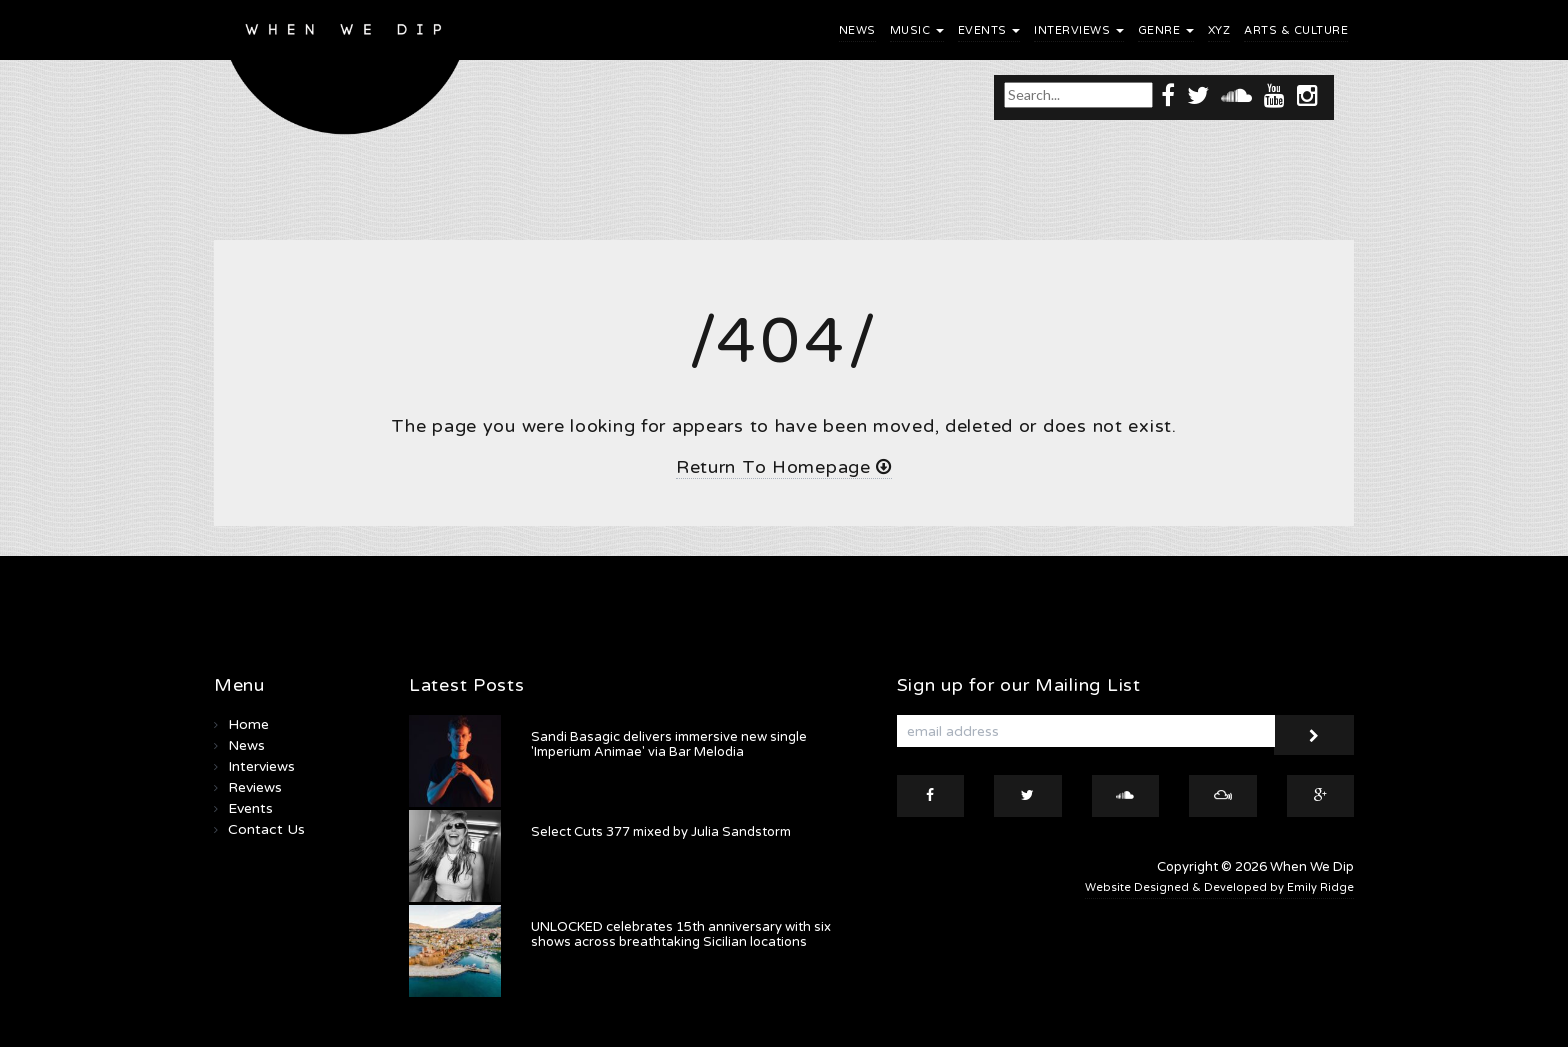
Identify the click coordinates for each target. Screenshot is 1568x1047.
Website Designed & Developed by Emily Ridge (1219, 887)
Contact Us (266, 829)
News (857, 30)
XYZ (1219, 30)
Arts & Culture (1296, 30)
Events (989, 30)
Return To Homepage (784, 467)
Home (248, 724)
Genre (1166, 30)
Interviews (1079, 30)
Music (917, 30)
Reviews (255, 787)
